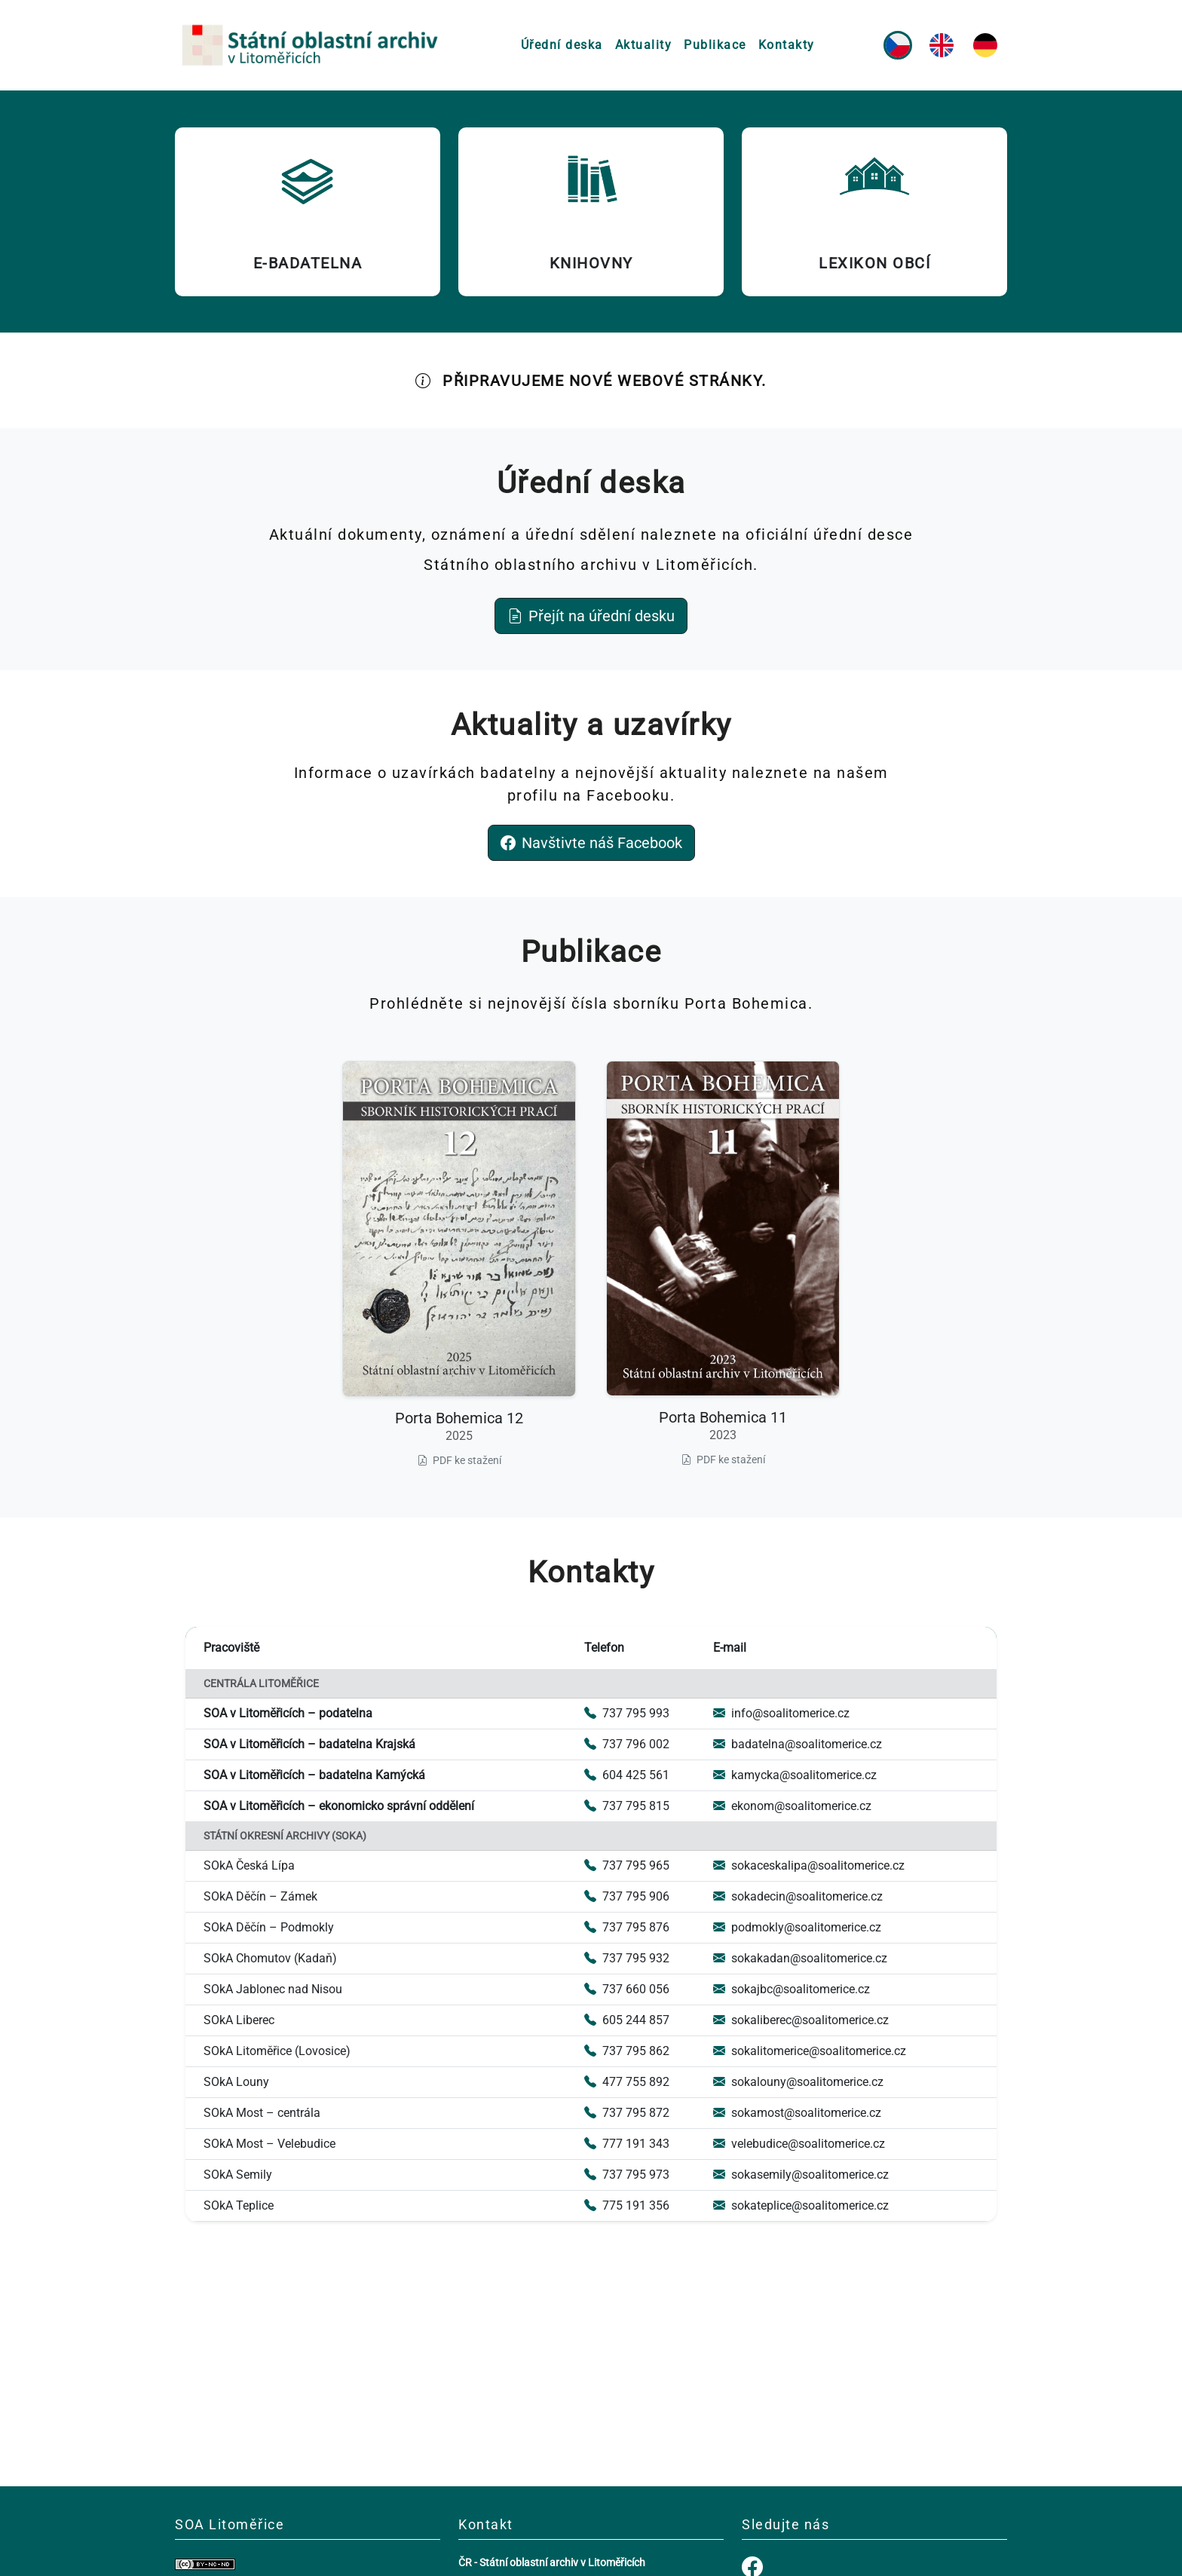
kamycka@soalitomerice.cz (795, 1775)
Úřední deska (562, 45)
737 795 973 (626, 2174)
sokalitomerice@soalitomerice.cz (809, 2051)
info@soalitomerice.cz (781, 1713)
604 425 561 (626, 1775)
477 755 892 (626, 2082)
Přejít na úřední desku (591, 616)
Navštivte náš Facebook (591, 843)
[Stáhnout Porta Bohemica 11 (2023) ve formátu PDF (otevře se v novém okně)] (723, 1265)
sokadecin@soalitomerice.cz (798, 1896)
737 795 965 (626, 1865)
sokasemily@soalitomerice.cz (801, 2174)
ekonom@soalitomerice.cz (792, 1806)
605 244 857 (626, 2020)
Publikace (715, 45)
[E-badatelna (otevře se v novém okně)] (307, 211)
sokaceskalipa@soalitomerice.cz (809, 1865)
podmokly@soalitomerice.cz (797, 1927)
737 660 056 (626, 1989)
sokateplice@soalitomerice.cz (801, 2205)
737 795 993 (626, 1713)
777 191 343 (626, 2143)
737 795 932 (626, 1958)
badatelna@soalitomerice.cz (797, 1744)
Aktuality (643, 45)
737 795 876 (626, 1927)
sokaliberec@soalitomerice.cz (801, 2020)
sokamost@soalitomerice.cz (797, 2113)
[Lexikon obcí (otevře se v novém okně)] (874, 211)
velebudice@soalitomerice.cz (799, 2143)
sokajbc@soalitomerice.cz (791, 1989)
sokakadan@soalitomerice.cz (800, 1958)
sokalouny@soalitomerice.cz (798, 2082)
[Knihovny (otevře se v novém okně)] (591, 211)
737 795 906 (626, 1896)
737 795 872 (626, 2113)
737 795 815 (626, 1806)
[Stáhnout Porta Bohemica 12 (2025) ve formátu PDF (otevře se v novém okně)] (459, 1265)
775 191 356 (626, 2205)
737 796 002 (626, 1744)
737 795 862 (626, 2051)
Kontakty (786, 45)
